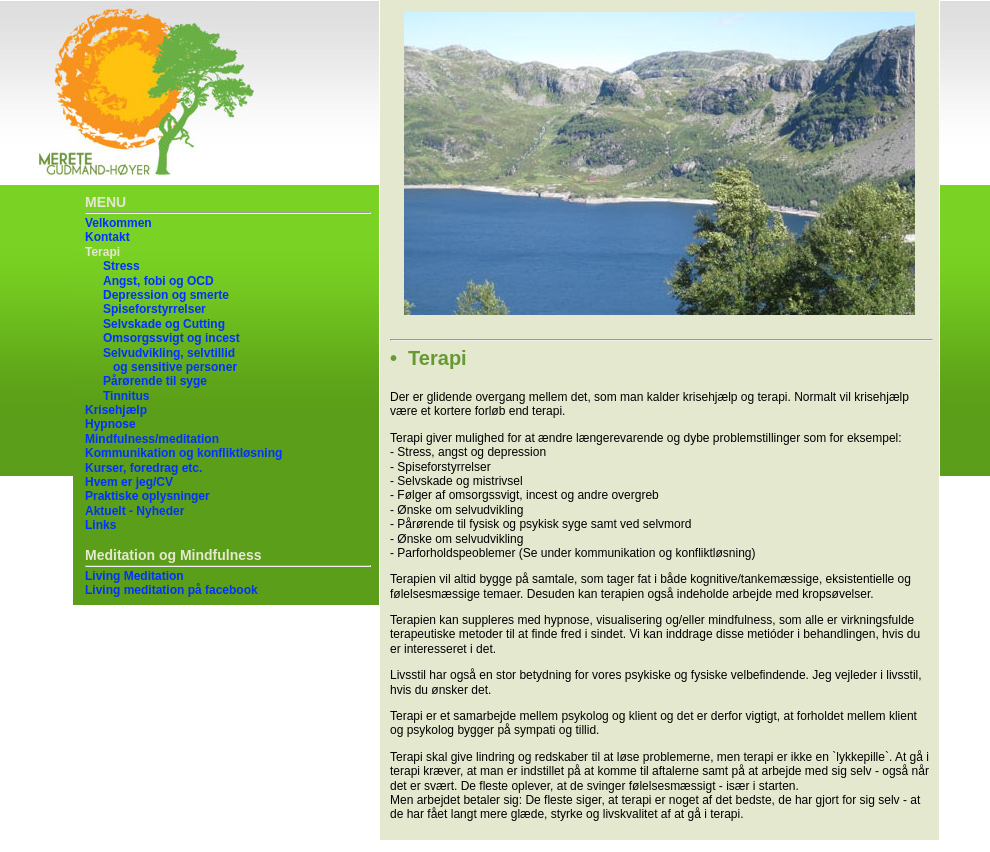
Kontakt (107, 237)
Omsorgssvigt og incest (171, 338)
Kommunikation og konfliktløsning (183, 453)
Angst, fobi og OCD (158, 281)
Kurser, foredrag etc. (143, 468)
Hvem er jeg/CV (129, 482)
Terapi (102, 252)
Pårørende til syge (155, 381)
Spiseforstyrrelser (154, 309)
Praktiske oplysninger (147, 496)
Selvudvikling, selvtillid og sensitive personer (170, 360)
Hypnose (110, 424)
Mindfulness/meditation (152, 439)
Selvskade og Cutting (164, 324)
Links (100, 525)
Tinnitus (126, 396)
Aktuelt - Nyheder (134, 511)
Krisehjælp (116, 410)
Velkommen (118, 223)
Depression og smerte (166, 295)
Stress (121, 266)
